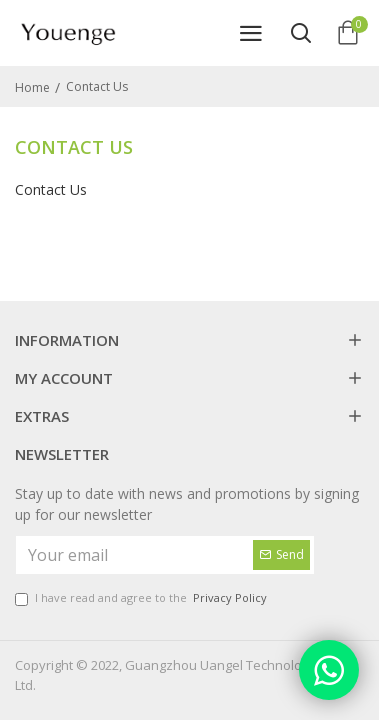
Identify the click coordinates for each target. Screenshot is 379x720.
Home (32, 87)
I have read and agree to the (142, 598)
